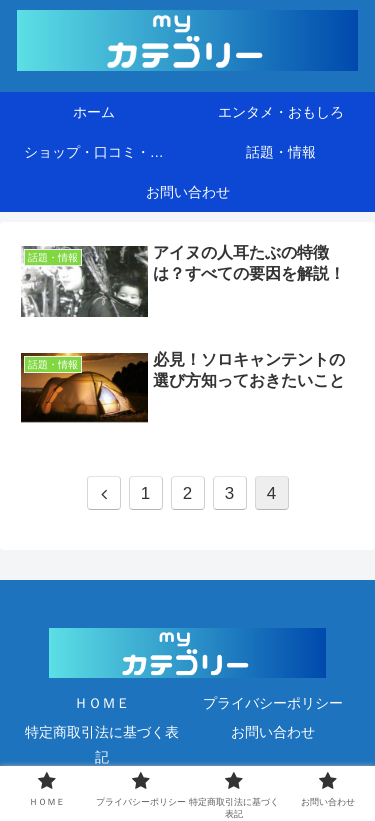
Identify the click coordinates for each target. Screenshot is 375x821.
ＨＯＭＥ (102, 703)
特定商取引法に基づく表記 (102, 744)
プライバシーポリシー (273, 703)
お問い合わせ (273, 732)
